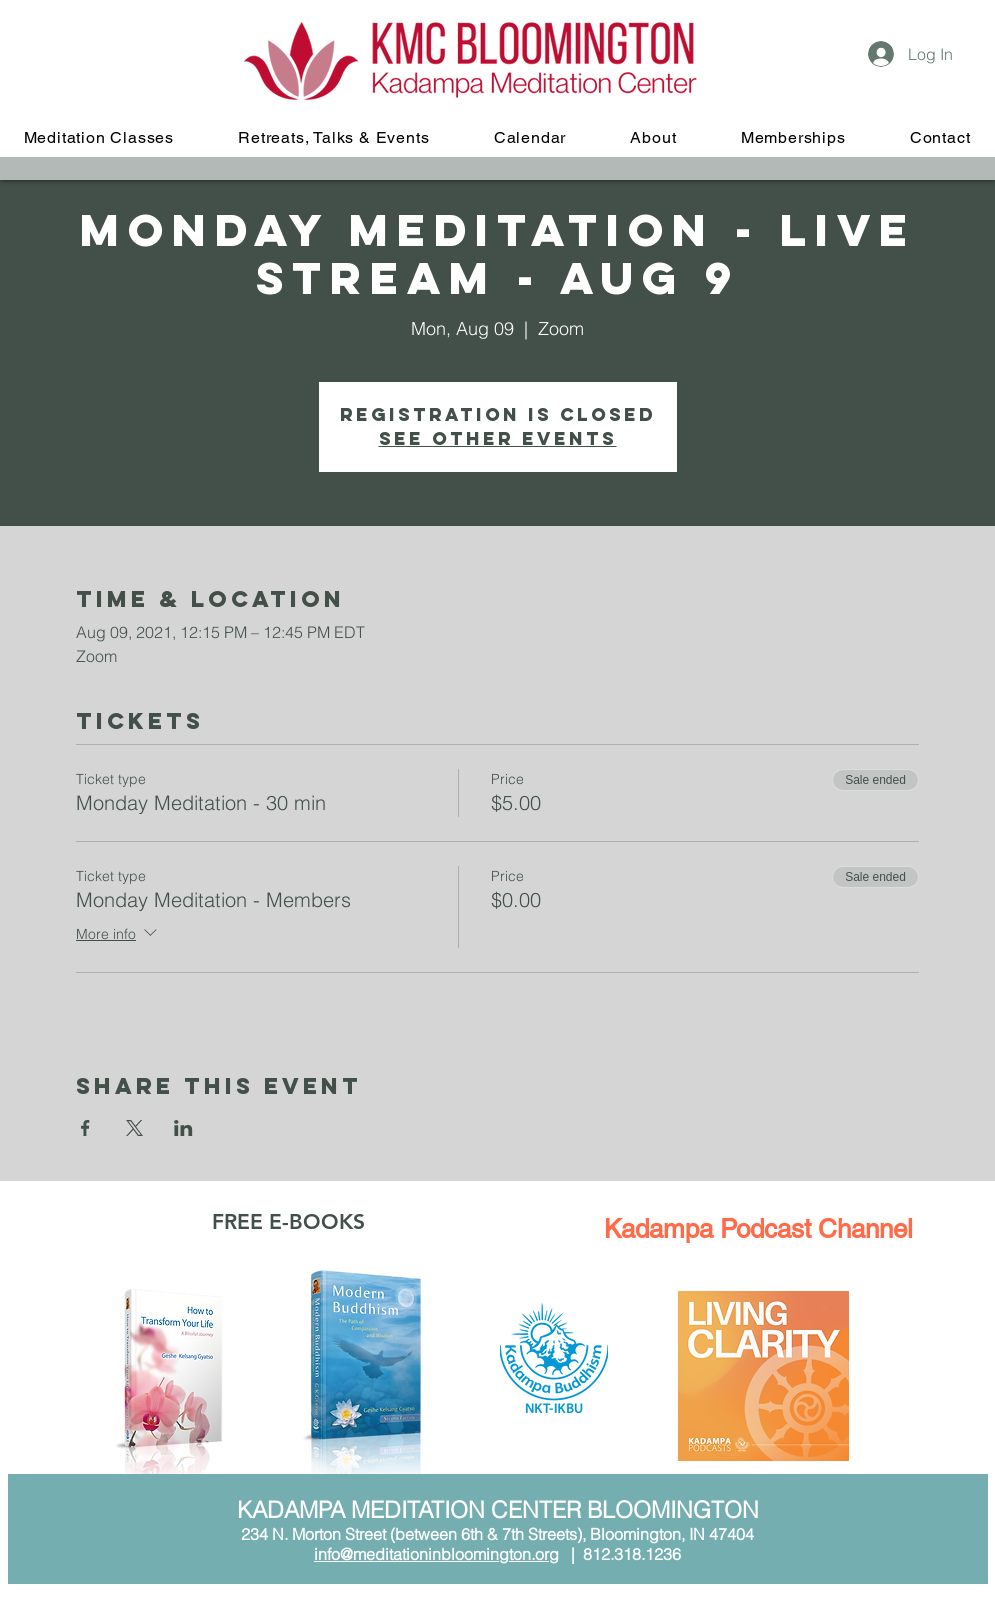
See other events (498, 438)
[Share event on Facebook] (85, 1128)
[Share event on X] (134, 1128)
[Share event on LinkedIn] (183, 1128)
